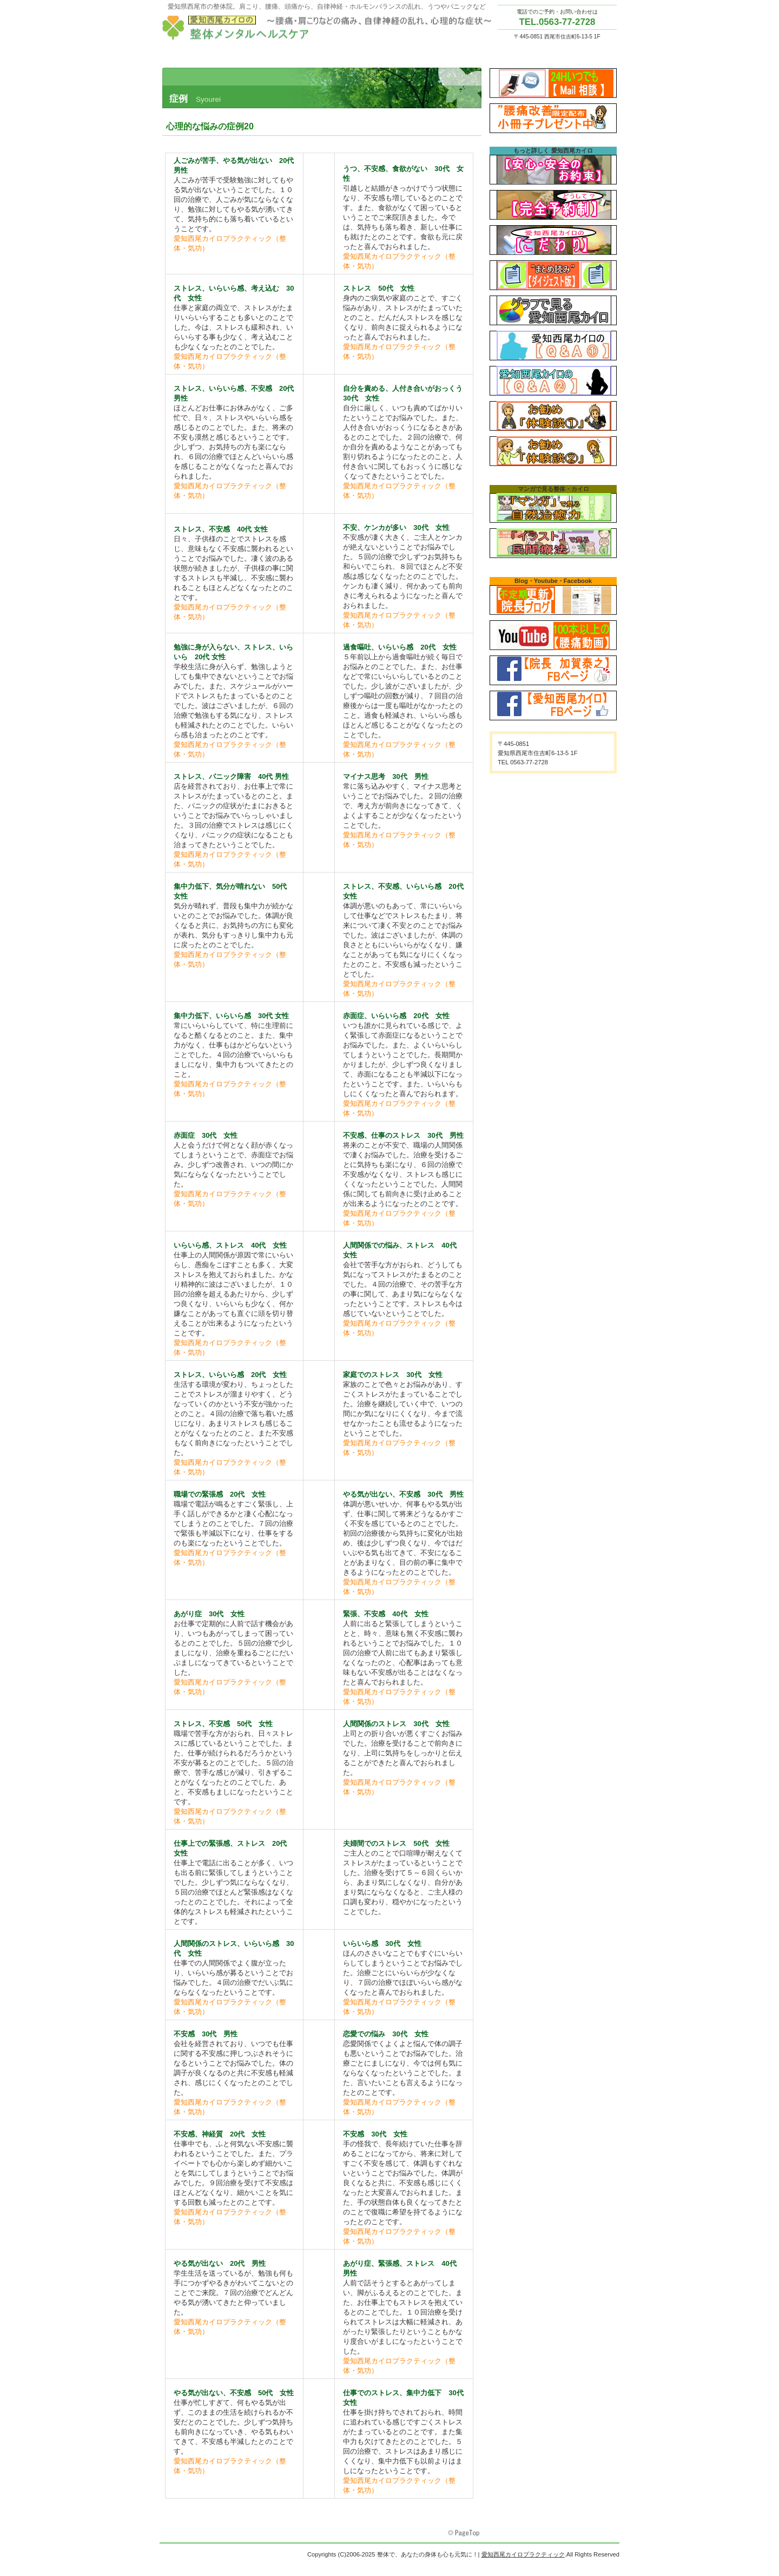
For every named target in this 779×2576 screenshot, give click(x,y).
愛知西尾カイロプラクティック (330, 28)
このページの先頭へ (464, 2533)
